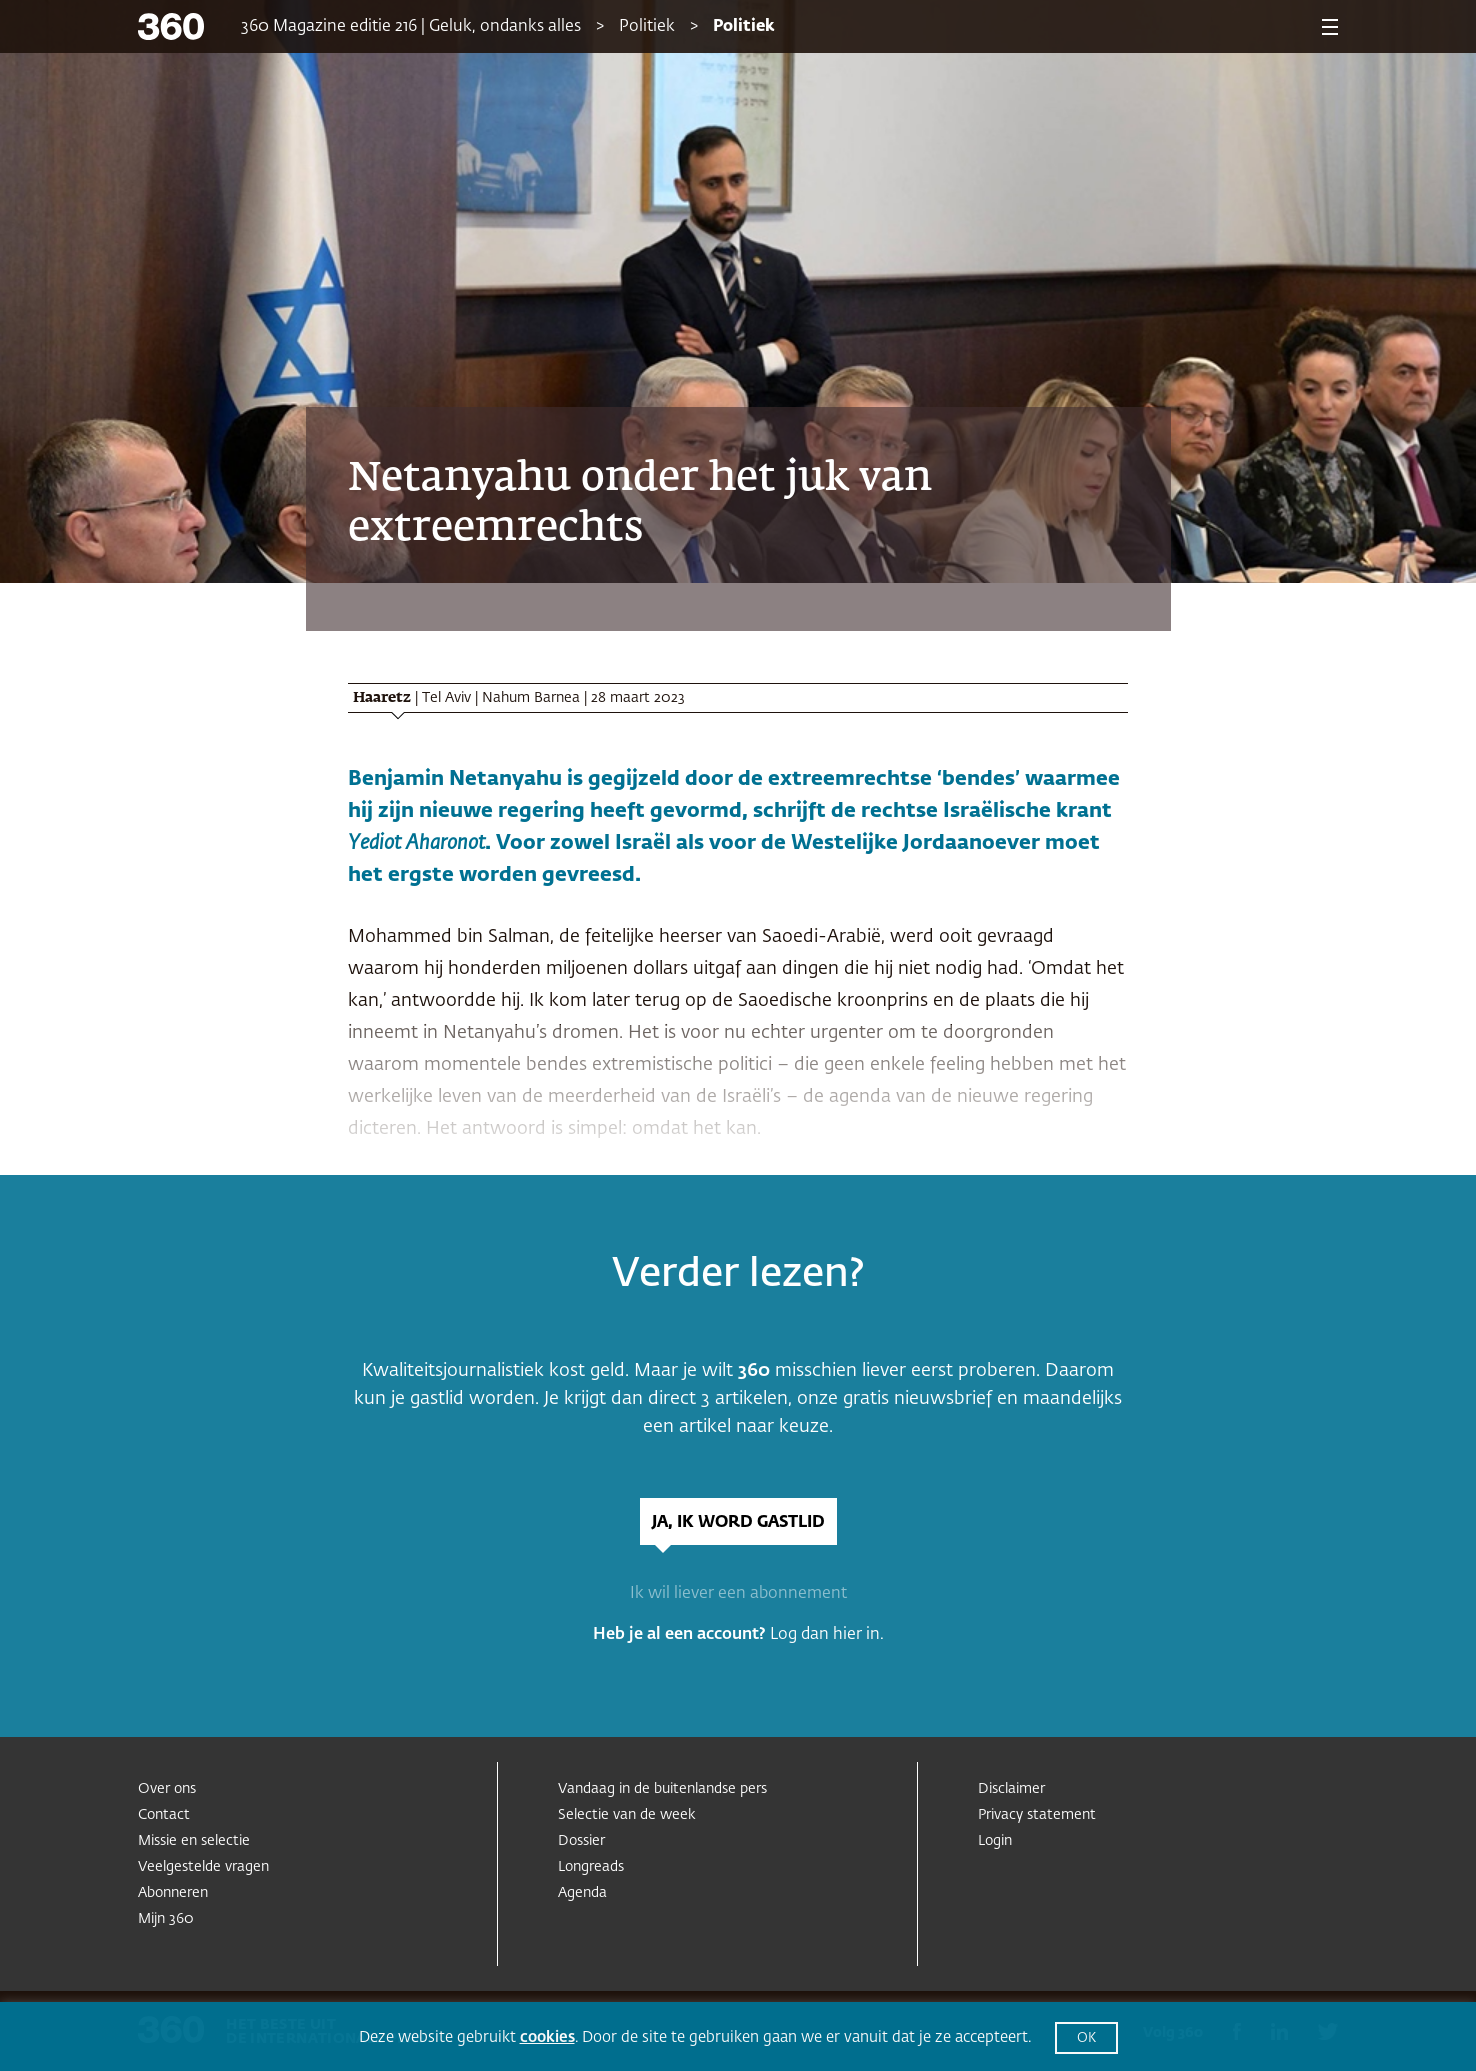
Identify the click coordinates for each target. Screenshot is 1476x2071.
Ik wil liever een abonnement (738, 1594)
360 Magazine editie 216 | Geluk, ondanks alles (411, 27)
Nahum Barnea (531, 698)
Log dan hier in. (827, 1635)
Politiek (647, 27)
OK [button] (1086, 2038)
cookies (547, 2037)
